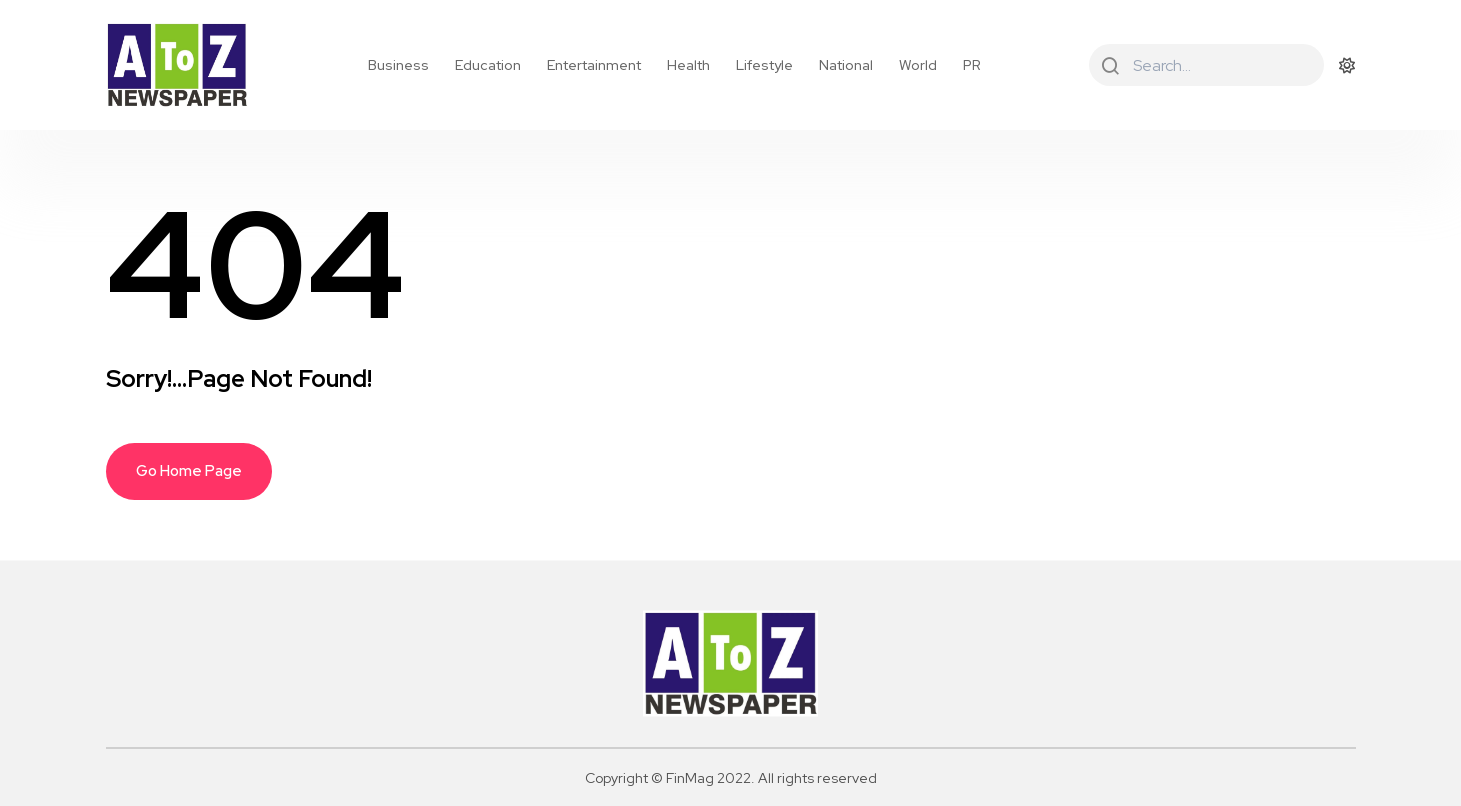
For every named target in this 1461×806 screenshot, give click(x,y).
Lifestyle (764, 65)
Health (688, 65)
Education (488, 65)
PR (972, 65)
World (918, 65)
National (846, 65)
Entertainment (594, 65)
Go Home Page (189, 471)
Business (398, 65)
